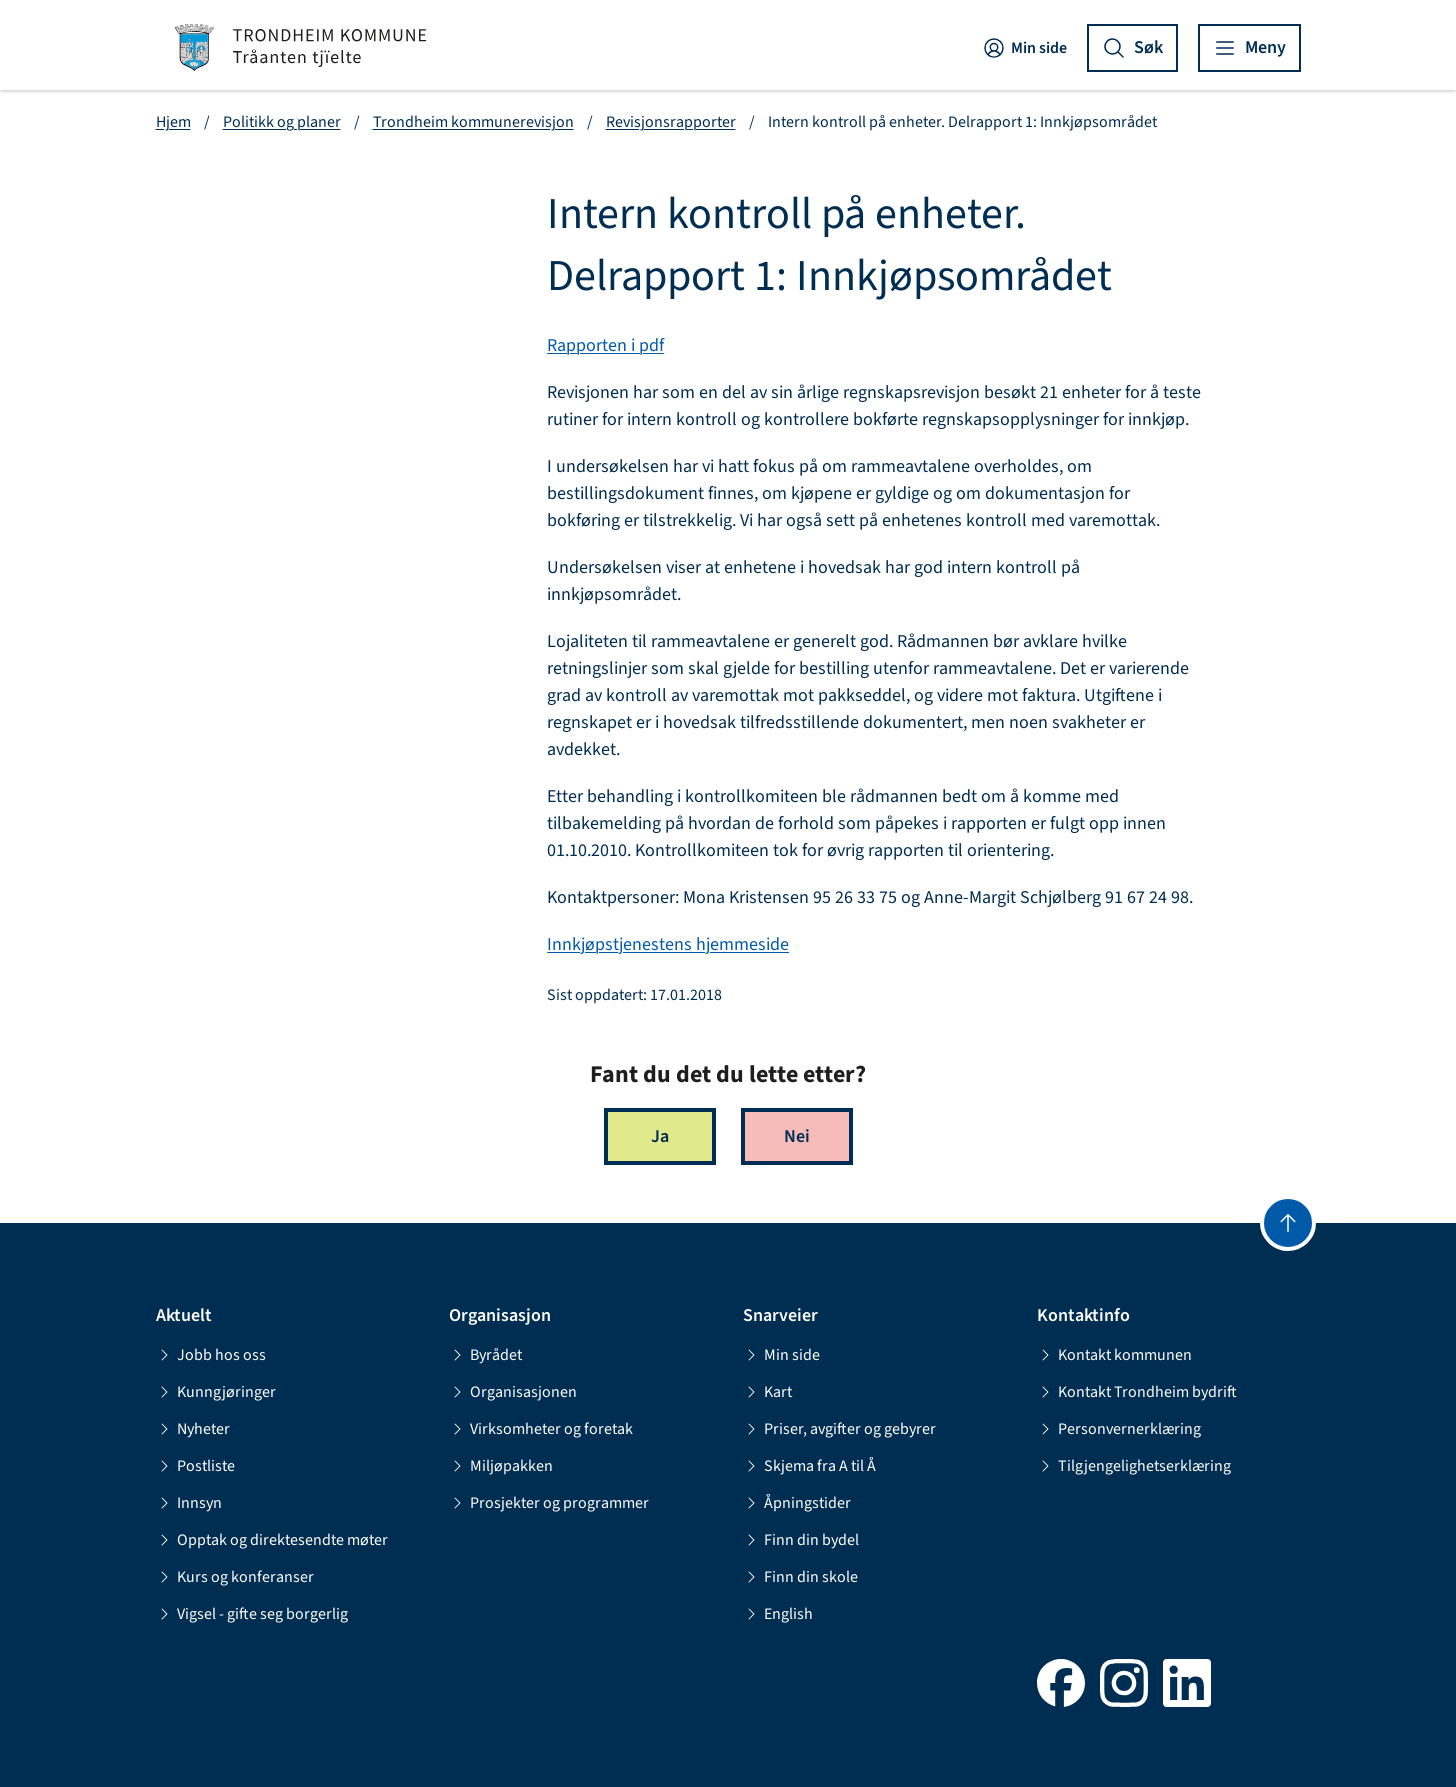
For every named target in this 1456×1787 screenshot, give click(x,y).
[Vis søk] (1132, 48)
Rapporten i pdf (605, 345)
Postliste (195, 1466)
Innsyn (189, 1503)
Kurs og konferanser (235, 1577)
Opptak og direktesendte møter (272, 1540)
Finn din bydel (801, 1540)
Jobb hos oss (211, 1355)
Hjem (173, 122)
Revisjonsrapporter (671, 122)
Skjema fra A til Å (809, 1466)
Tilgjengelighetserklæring (1134, 1466)
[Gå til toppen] (1288, 1223)
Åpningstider (797, 1503)
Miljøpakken (501, 1466)
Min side (1024, 48)
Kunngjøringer (216, 1392)
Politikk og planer (282, 122)
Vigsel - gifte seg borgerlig (252, 1614)
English (778, 1614)
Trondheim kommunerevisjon (473, 122)
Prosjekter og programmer (549, 1503)
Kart (767, 1392)
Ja (660, 1136)
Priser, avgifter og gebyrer (839, 1429)
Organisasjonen (513, 1392)
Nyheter (193, 1429)
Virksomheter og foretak (541, 1429)
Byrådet (485, 1355)
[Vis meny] (1249, 48)
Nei (797, 1136)
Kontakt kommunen (1114, 1355)
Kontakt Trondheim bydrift (1137, 1392)
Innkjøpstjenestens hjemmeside (668, 944)
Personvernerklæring (1119, 1429)
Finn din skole (800, 1577)
